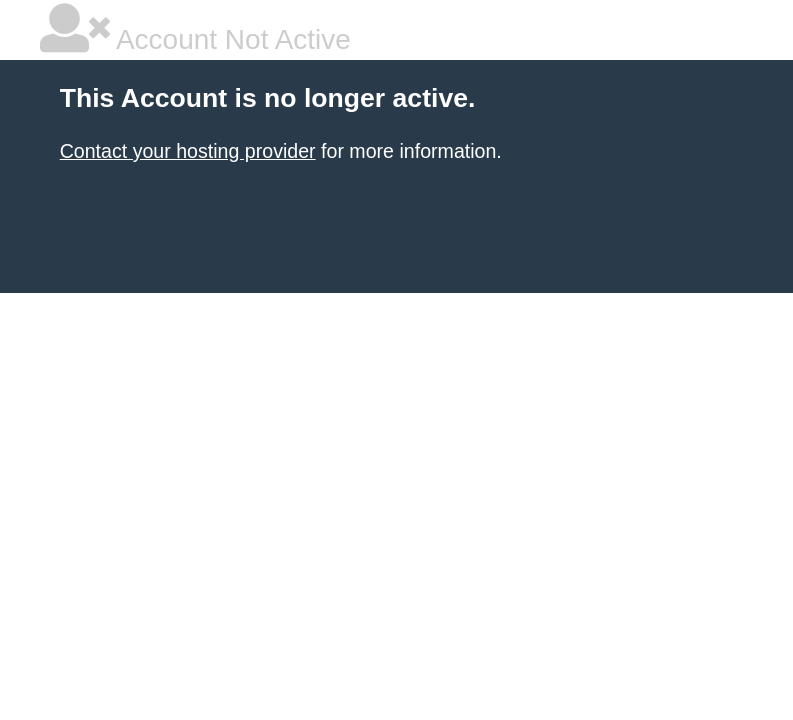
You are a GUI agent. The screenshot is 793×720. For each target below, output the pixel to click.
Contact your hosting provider (188, 151)
